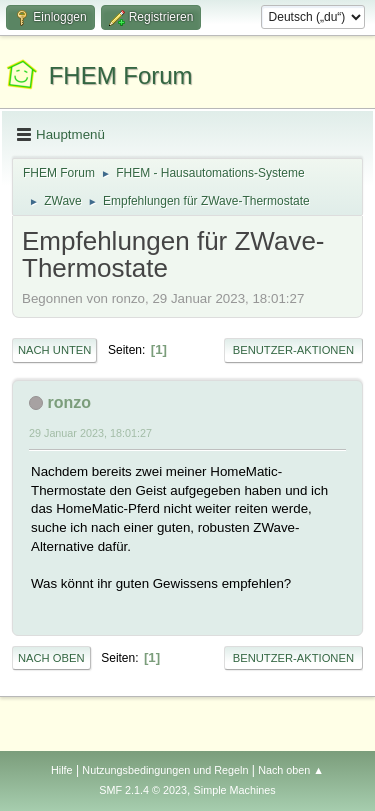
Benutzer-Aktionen (293, 350)
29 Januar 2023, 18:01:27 (90, 433)
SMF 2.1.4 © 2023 (143, 790)
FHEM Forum (121, 75)
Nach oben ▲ (291, 770)
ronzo (69, 402)
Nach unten (54, 350)
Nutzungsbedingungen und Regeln (165, 770)
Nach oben (51, 658)
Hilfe (62, 770)
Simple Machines (235, 790)
